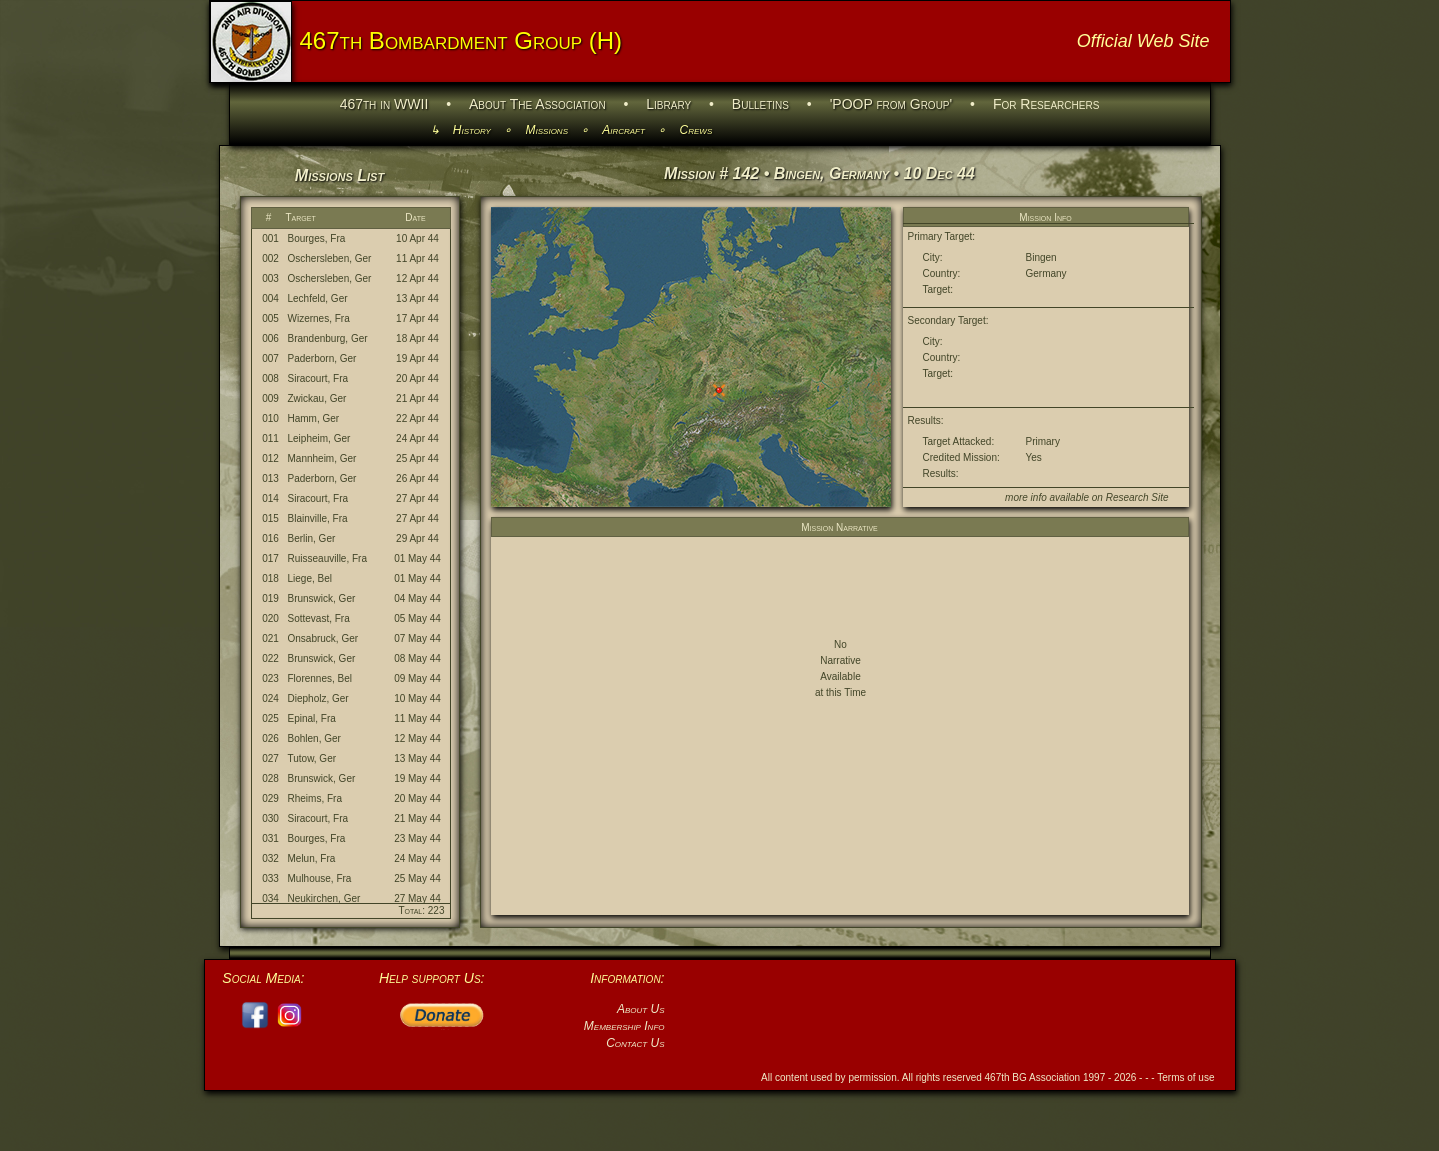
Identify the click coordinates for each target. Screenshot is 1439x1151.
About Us (641, 1009)
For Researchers (1046, 104)
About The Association (537, 104)
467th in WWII (384, 104)
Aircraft (623, 130)
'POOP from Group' (891, 104)
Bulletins (760, 104)
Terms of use (1185, 1077)
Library (668, 104)
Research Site (1137, 497)
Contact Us (635, 1043)
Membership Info (624, 1026)
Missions (547, 130)
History (472, 130)
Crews (696, 130)
